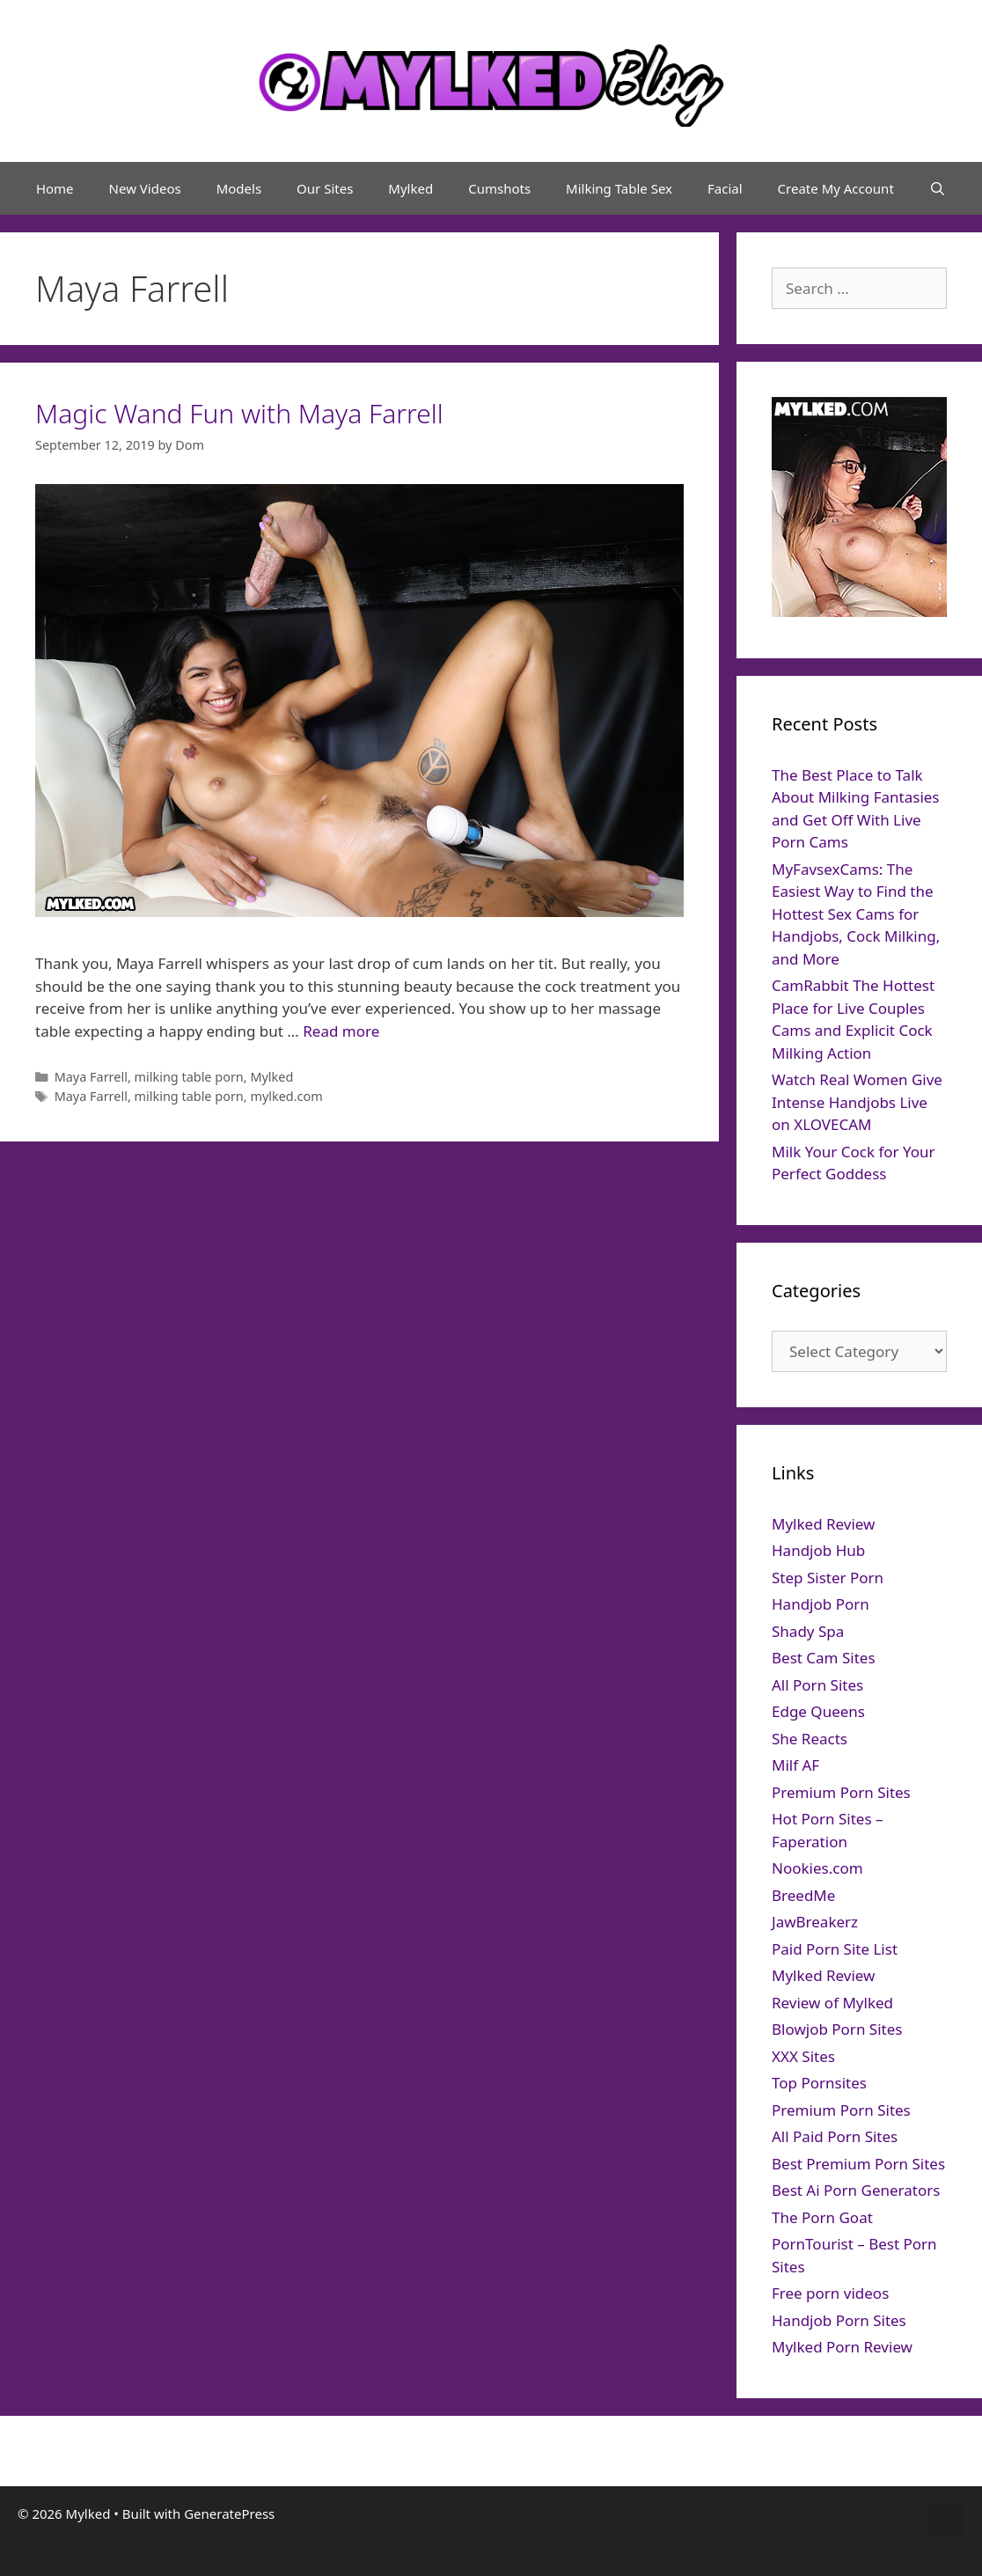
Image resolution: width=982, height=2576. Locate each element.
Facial (725, 188)
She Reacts (809, 1738)
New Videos (145, 188)
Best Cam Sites (824, 1658)
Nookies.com (817, 1868)
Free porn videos (830, 2293)
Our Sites (325, 188)
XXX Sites (803, 2056)
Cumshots (499, 188)
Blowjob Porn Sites (837, 2029)
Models (238, 188)
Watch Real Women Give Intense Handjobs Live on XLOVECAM (857, 1101)
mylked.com (286, 1096)
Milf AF (795, 1765)
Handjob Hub (818, 1550)
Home (55, 188)
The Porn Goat (822, 2217)
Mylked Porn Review (842, 2347)
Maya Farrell (91, 1076)
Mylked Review (823, 1524)
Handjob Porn (820, 1604)
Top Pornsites (819, 2083)
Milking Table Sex (619, 188)
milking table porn (189, 1076)
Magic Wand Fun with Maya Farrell (239, 413)
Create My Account (836, 188)
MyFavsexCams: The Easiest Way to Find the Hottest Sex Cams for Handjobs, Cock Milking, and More (856, 914)
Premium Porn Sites (841, 1792)
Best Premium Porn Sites (858, 2164)
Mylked (410, 188)
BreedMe (803, 1895)
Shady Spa (808, 1631)
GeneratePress (229, 2513)
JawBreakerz (815, 1922)
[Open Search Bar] (938, 188)
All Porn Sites (817, 1685)
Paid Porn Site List (835, 1949)
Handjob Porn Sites (839, 2320)
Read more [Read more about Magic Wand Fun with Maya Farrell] (341, 1031)
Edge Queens (818, 1711)
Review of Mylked (832, 2003)
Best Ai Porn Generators (856, 2190)
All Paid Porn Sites (835, 2136)
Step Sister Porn (827, 1577)
